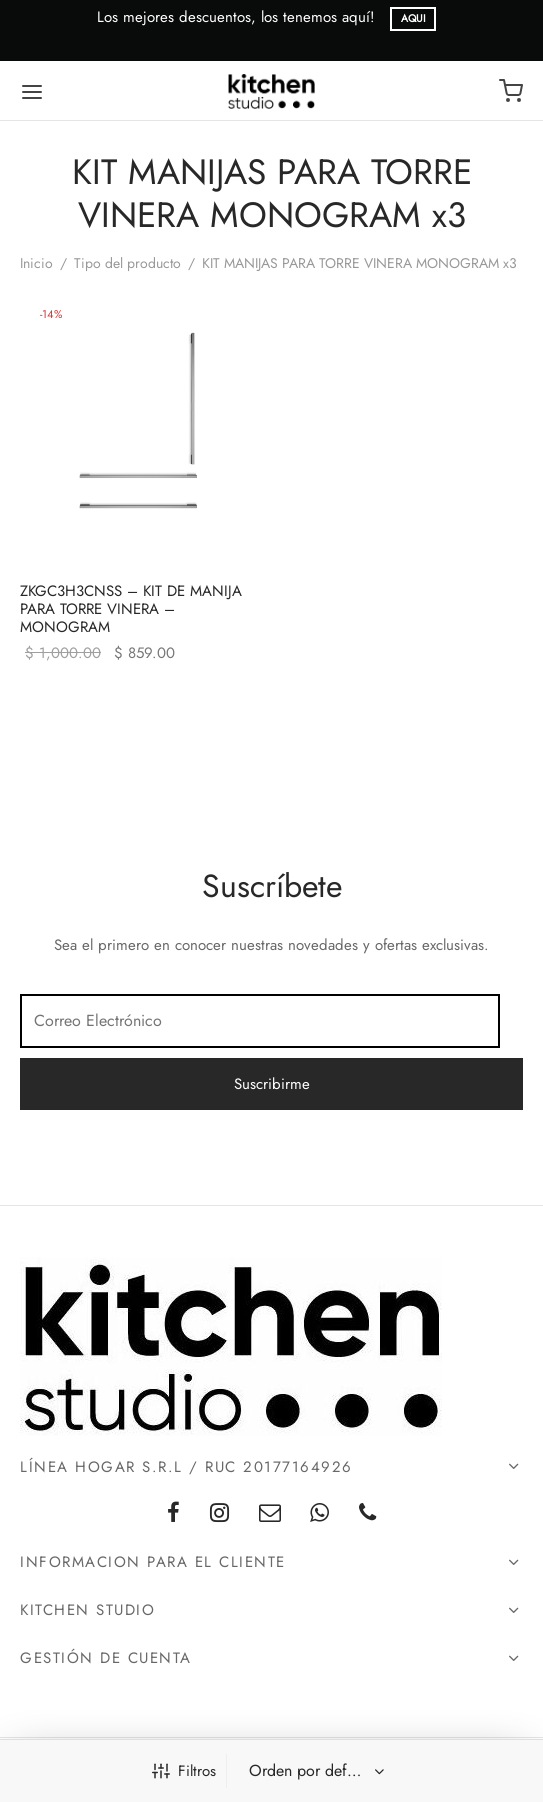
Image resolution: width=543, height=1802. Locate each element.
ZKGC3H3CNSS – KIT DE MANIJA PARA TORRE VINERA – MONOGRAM (131, 609)
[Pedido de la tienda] (314, 1771)
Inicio (36, 263)
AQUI (413, 18)
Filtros (184, 1771)
